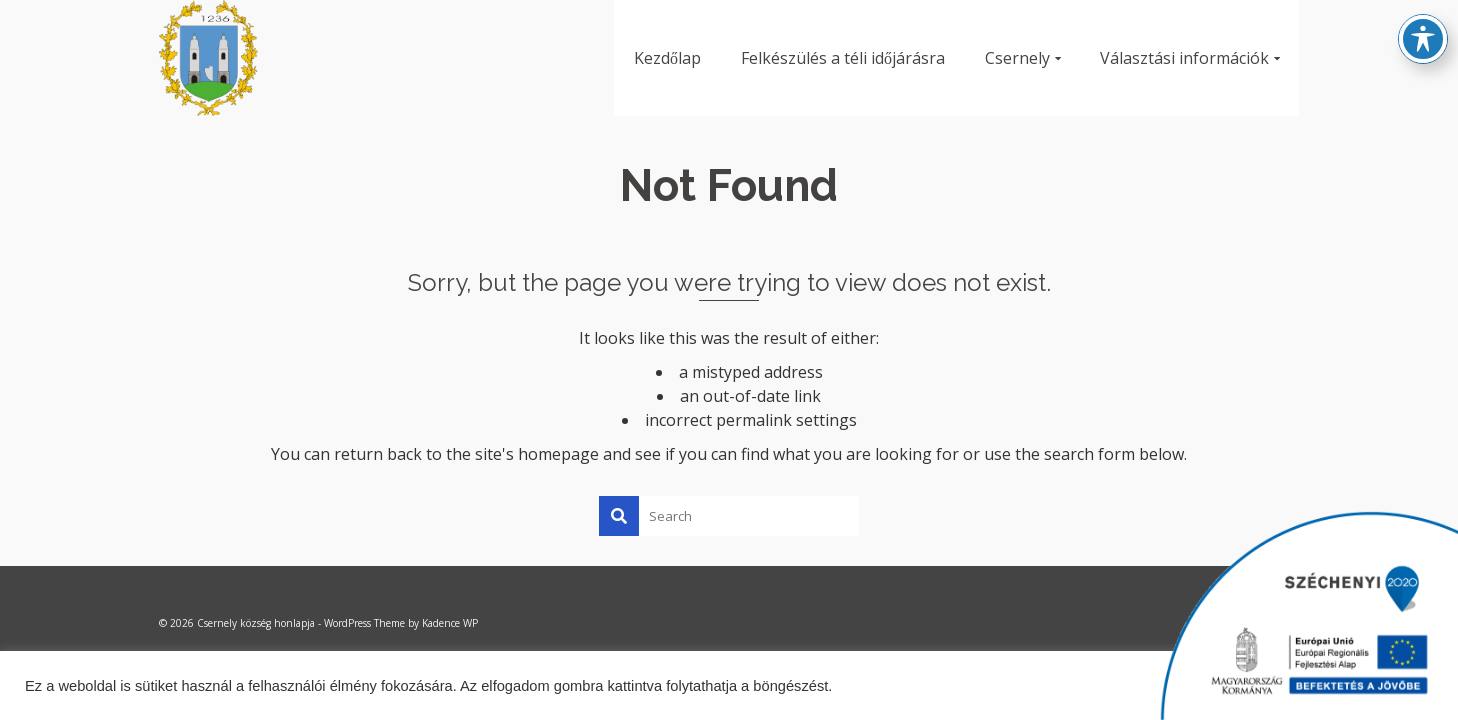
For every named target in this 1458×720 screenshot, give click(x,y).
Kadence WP (450, 623)
